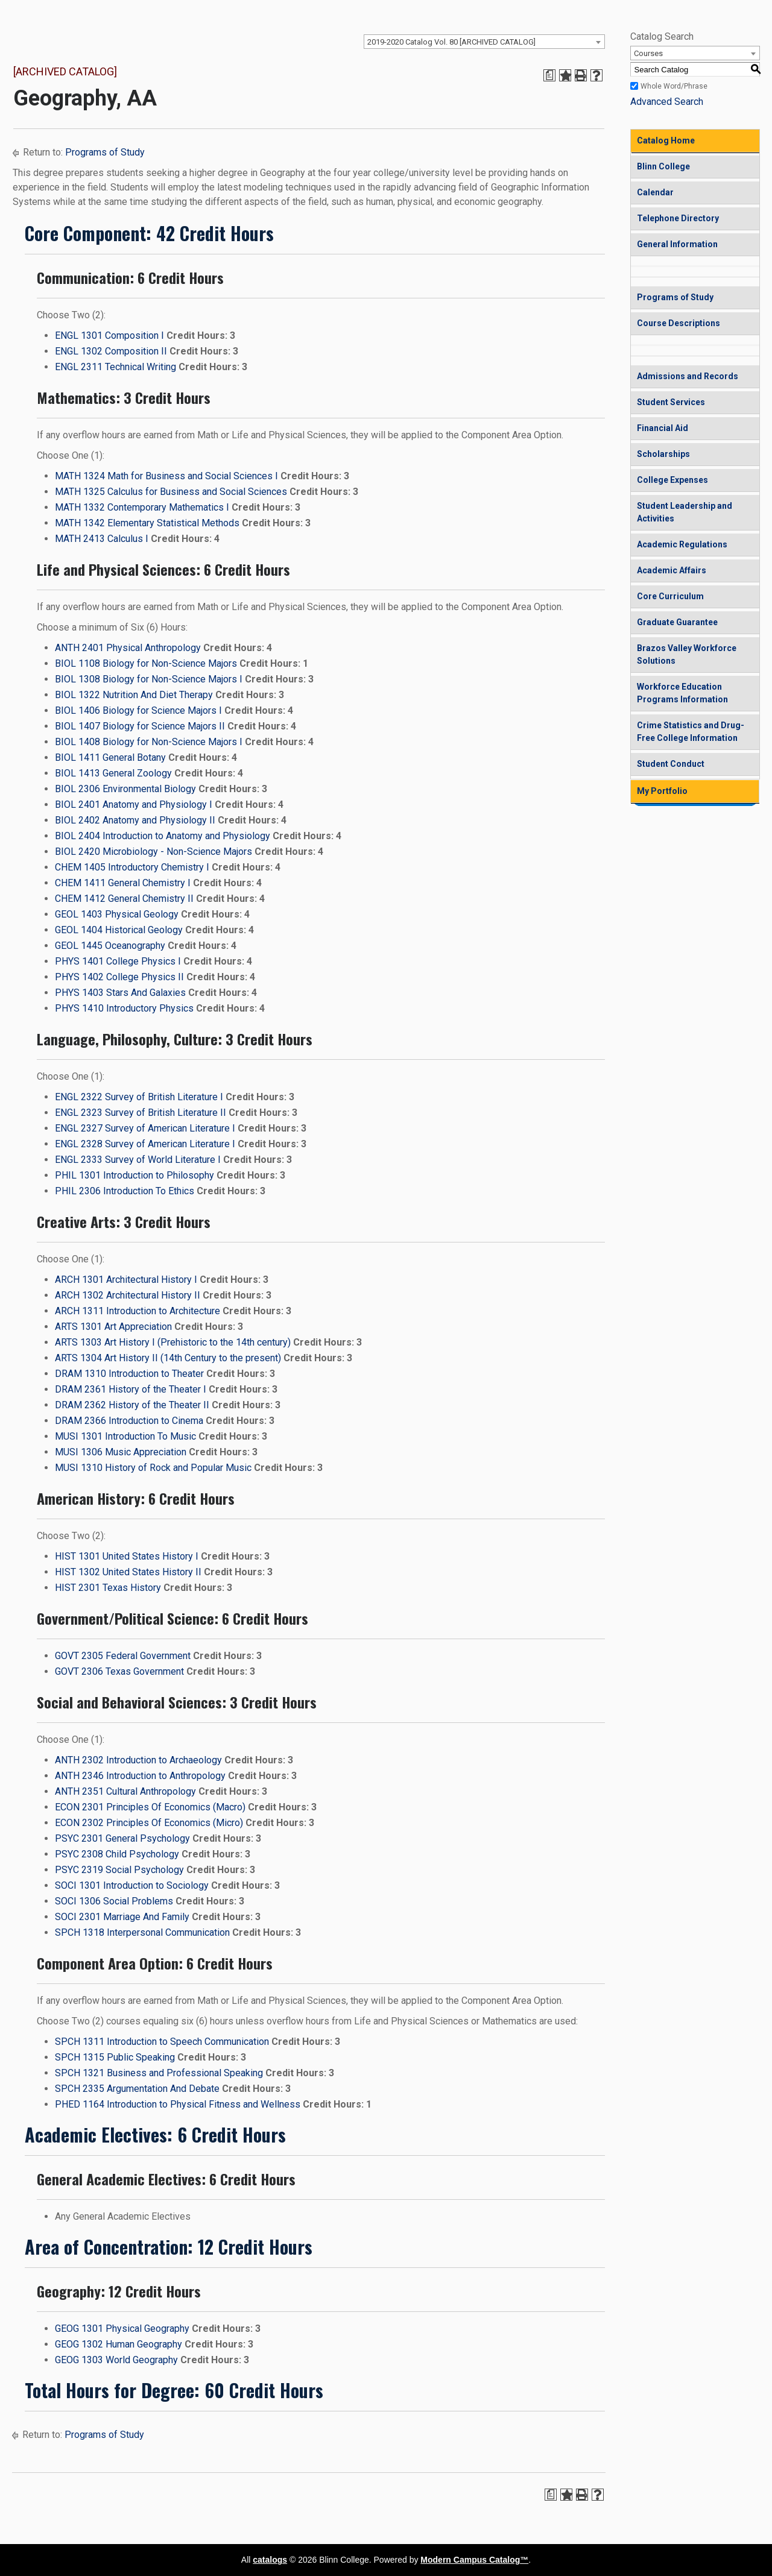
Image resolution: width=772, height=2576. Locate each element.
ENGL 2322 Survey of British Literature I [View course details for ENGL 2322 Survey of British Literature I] (139, 1097)
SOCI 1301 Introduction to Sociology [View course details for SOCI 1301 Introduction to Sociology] (132, 1885)
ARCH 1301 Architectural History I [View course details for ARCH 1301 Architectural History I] (126, 1279)
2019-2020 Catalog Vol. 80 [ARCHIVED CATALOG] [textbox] (451, 41)
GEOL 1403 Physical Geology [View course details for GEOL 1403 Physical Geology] (117, 914)
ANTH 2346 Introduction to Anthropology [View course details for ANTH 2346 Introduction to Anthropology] (140, 1775)
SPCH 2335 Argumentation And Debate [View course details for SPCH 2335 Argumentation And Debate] (137, 2088)
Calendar (655, 192)
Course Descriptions (678, 323)
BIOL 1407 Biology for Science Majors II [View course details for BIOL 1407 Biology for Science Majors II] (140, 726)
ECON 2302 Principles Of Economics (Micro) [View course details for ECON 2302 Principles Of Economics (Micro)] (149, 1822)
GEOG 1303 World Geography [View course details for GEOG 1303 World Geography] (116, 2360)
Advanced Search (666, 101)
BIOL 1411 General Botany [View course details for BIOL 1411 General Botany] (110, 757)
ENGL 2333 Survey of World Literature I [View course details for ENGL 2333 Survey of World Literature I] (138, 1159)
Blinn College (663, 166)
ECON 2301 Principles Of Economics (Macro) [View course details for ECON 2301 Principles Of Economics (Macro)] (150, 1807)
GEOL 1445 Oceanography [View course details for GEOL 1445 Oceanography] (110, 945)
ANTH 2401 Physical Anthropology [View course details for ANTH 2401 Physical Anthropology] (128, 647)
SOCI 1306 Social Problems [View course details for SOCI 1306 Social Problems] (114, 1901)
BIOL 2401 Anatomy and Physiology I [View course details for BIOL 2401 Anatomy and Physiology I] (133, 804)
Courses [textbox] (648, 53)
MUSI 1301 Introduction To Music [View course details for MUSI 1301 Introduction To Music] (125, 1436)
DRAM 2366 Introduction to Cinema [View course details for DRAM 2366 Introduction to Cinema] (129, 1420)
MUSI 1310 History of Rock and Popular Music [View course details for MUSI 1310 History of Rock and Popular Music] (153, 1467)
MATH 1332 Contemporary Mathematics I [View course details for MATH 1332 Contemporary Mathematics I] (142, 507)
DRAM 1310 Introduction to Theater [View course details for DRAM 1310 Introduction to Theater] (129, 1373)
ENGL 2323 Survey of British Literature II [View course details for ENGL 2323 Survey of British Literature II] (140, 1112)
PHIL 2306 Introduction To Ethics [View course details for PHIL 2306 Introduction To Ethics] (124, 1191)
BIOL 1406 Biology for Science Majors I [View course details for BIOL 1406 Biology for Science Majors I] (138, 710)
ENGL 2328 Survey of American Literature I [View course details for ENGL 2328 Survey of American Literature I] (145, 1144)
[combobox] (484, 41)
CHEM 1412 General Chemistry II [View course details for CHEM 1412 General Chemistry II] (124, 898)
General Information (677, 244)
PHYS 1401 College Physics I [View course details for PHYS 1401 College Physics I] (118, 961)
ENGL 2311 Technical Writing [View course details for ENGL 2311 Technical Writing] (115, 367)
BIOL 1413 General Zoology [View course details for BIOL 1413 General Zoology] (113, 773)
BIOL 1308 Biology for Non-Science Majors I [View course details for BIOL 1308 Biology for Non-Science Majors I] (148, 679)
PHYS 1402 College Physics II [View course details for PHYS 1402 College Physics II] (119, 977)
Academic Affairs (671, 570)
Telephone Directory (678, 218)
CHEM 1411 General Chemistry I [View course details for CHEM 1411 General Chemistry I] (123, 883)
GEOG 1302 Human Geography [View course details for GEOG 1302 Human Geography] (118, 2344)
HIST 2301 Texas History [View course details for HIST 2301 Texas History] (108, 1587)
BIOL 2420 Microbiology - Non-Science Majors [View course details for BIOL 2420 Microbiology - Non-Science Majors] (153, 851)
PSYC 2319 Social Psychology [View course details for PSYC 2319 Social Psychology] (119, 1869)
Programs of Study (105, 152)
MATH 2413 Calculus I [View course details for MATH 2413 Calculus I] (101, 538)
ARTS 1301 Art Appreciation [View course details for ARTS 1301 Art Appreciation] (113, 1326)
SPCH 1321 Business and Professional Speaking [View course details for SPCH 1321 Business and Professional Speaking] (159, 2073)
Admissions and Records (687, 376)
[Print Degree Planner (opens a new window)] (549, 75)
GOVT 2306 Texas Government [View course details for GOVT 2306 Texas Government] (119, 1671)
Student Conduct (670, 764)
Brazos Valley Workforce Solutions (686, 654)
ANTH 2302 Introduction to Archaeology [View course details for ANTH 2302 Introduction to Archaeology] (138, 1760)
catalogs (270, 2560)
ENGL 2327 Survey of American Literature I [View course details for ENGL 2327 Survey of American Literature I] (145, 1128)
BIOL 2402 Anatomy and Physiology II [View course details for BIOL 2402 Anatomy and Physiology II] (135, 820)
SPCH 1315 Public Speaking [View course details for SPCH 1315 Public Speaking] (115, 2057)
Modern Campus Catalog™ (474, 2560)
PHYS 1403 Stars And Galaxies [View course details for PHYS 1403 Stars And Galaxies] (120, 992)
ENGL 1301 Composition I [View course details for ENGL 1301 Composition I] (109, 335)
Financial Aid (662, 428)
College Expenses (672, 480)
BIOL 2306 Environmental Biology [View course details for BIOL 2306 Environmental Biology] (125, 789)
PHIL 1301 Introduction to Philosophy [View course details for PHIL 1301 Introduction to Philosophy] (134, 1175)
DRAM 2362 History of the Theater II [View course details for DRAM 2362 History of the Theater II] (132, 1405)
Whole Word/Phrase (674, 86)
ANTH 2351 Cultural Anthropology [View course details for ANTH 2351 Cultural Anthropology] (125, 1791)
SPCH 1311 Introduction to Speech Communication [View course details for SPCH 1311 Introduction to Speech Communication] (162, 2041)
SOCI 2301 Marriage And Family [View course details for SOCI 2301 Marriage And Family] (122, 1917)
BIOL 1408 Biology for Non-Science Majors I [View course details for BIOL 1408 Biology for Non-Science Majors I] (148, 742)
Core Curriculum (670, 596)
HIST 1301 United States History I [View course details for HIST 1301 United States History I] (126, 1556)
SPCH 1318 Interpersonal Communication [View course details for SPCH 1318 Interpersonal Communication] (142, 1932)
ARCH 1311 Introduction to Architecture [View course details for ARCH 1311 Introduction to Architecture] (137, 1311)
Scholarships (663, 454)
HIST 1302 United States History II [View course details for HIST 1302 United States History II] (128, 1572)
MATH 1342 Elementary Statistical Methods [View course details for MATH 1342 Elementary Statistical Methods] (147, 523)
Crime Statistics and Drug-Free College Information (690, 731)
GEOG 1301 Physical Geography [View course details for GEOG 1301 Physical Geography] (122, 2328)
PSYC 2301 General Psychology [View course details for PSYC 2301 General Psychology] (122, 1838)
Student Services (671, 402)
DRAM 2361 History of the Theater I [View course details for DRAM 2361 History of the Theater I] (130, 1389)
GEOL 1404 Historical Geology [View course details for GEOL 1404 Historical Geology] (119, 930)
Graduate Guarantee (677, 622)
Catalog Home (666, 140)
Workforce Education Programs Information (682, 693)
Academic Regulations (682, 544)
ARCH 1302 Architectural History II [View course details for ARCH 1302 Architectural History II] (127, 1295)
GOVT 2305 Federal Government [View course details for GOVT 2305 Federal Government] (123, 1655)
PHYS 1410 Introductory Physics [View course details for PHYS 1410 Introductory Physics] (124, 1008)
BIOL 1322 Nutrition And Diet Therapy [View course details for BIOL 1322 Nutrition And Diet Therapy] (134, 695)
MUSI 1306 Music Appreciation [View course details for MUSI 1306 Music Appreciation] (120, 1452)
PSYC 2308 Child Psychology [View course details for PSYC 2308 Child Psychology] (117, 1854)
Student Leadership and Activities (684, 512)
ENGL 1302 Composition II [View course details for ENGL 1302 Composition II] (111, 351)
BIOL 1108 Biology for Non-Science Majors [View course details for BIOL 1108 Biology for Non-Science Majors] (146, 663)
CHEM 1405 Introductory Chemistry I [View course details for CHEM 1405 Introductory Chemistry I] (132, 867)
